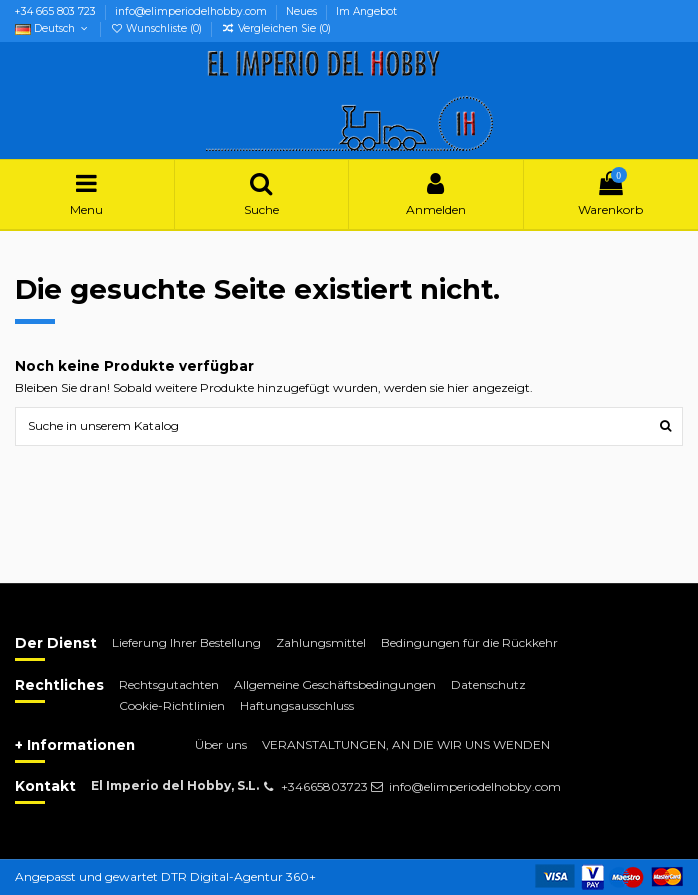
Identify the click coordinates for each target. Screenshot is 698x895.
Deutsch (53, 28)
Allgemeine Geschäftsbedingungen (335, 684)
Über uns (221, 744)
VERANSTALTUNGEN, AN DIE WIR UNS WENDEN (406, 744)
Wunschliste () (157, 28)
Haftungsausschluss (297, 705)
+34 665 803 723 (57, 11)
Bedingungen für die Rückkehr (469, 642)
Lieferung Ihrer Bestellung (186, 642)
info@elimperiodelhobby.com (192, 11)
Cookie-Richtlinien (172, 705)
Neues (303, 11)
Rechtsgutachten (169, 684)
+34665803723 (324, 786)
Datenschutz (488, 684)
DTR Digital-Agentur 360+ (238, 876)
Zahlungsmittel (321, 642)
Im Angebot (366, 11)
